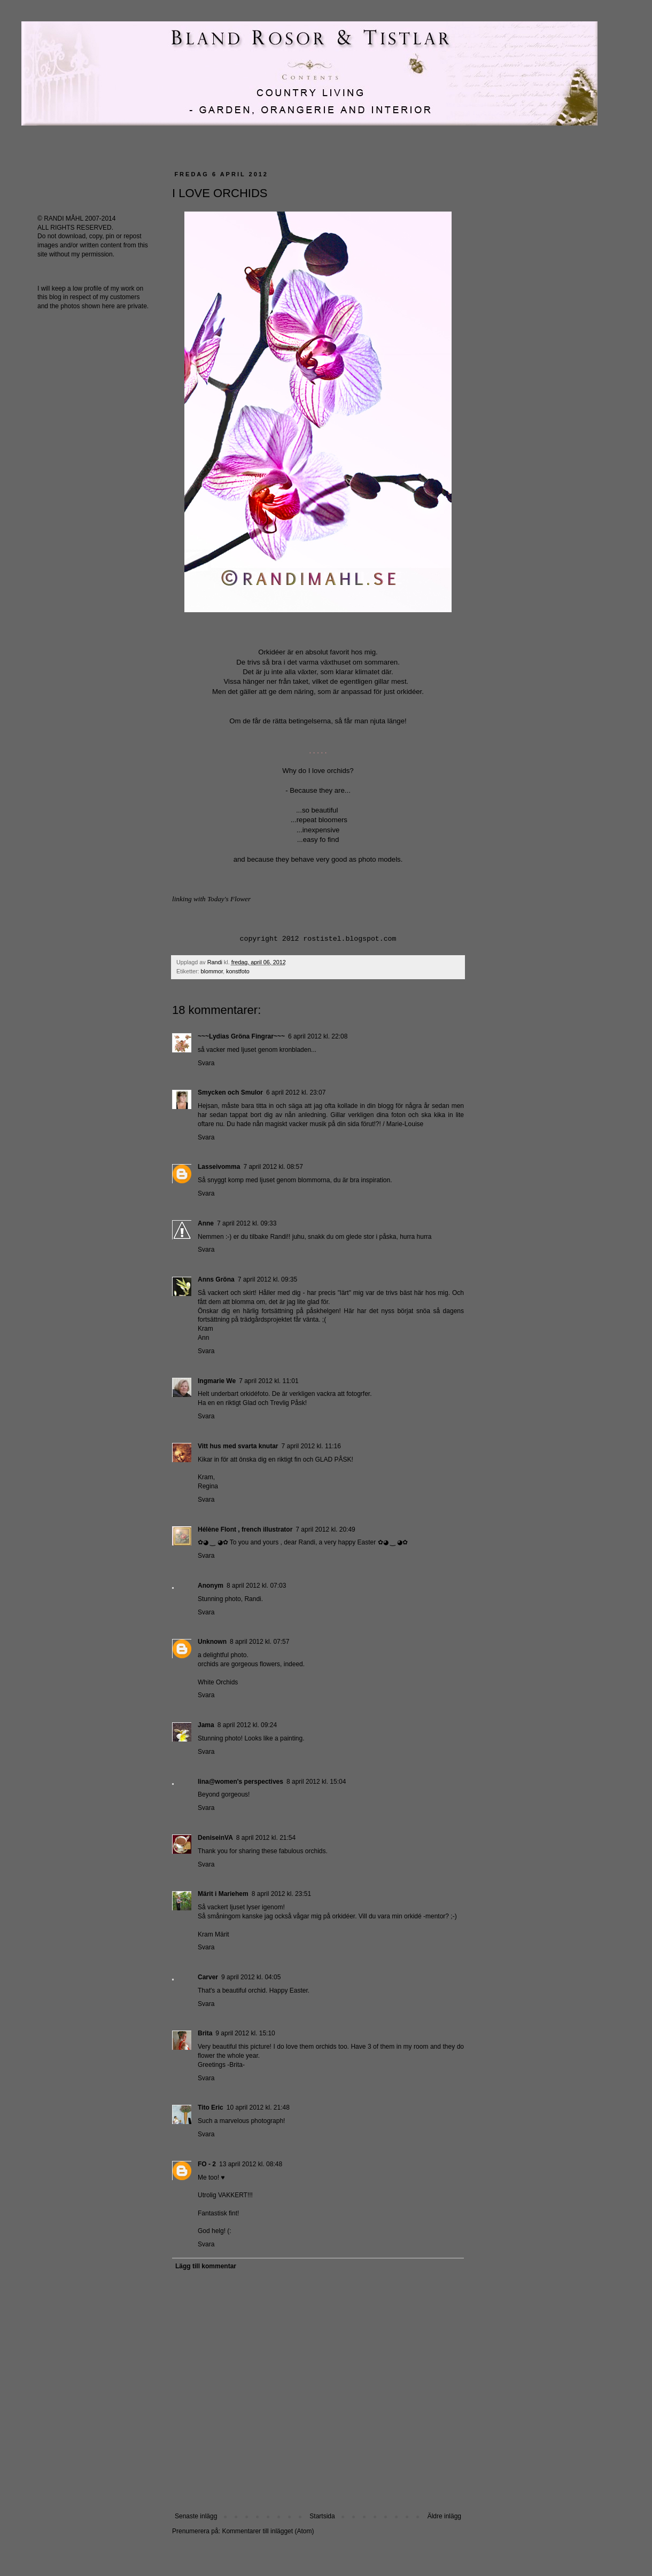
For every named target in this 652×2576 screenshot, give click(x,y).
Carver (208, 1977)
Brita (205, 2033)
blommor (212, 971)
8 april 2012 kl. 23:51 (281, 1894)
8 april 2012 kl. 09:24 (247, 1725)
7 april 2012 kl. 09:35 (267, 1279)
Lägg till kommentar (205, 2266)
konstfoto (238, 971)
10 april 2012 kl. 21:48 (258, 2107)
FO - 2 (207, 2164)
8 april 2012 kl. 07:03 (256, 1585)
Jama (206, 1725)
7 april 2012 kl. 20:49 (325, 1529)
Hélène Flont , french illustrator (245, 1529)
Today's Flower (229, 899)
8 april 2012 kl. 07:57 (259, 1641)
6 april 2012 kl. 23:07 (295, 1092)
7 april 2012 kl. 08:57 (272, 1166)
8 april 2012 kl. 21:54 (266, 1837)
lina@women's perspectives (240, 1781)
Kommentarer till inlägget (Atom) (268, 2531)
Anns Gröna (216, 1279)
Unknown (212, 1641)
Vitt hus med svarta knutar (238, 1446)
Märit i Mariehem (223, 1894)
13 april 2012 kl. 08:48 (250, 2164)
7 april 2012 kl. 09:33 (246, 1223)
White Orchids (218, 1682)
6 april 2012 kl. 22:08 (317, 1036)
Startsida (322, 2516)
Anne (206, 1223)
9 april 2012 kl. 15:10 (245, 2033)
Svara (206, 1063)
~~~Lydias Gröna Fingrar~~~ (241, 1036)
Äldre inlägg (444, 2516)
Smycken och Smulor (230, 1092)
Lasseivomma (219, 1166)
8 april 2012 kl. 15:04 (316, 1781)
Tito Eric (210, 2107)
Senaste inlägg (196, 2516)
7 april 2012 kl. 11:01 (268, 1381)
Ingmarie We (217, 1381)
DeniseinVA (215, 1837)
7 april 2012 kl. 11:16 (311, 1446)
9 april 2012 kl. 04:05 (251, 1977)
